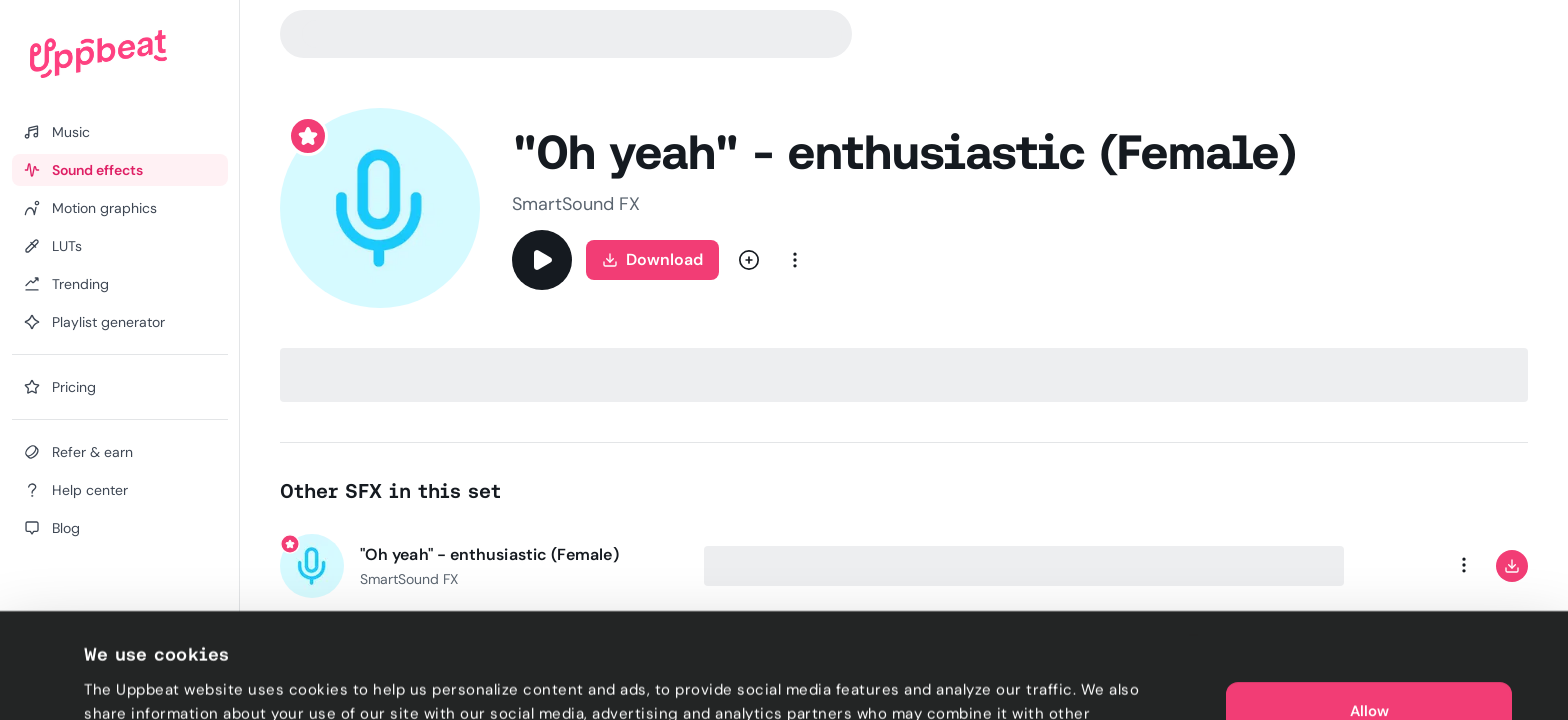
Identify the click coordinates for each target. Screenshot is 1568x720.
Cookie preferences (156, 681)
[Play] (542, 260)
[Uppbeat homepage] (98, 54)
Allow (1369, 620)
